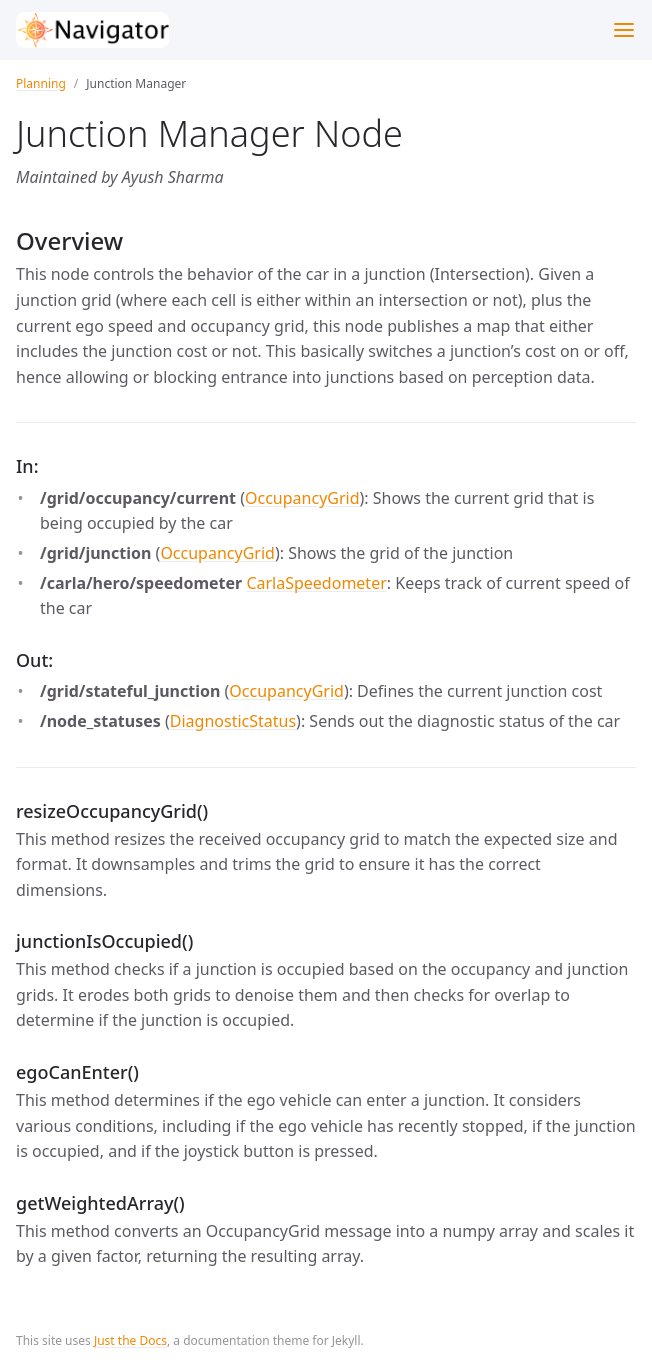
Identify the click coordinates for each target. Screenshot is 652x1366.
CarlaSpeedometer (316, 583)
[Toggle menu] (624, 30)
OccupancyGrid (302, 498)
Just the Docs (130, 1340)
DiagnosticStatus (233, 721)
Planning (41, 83)
